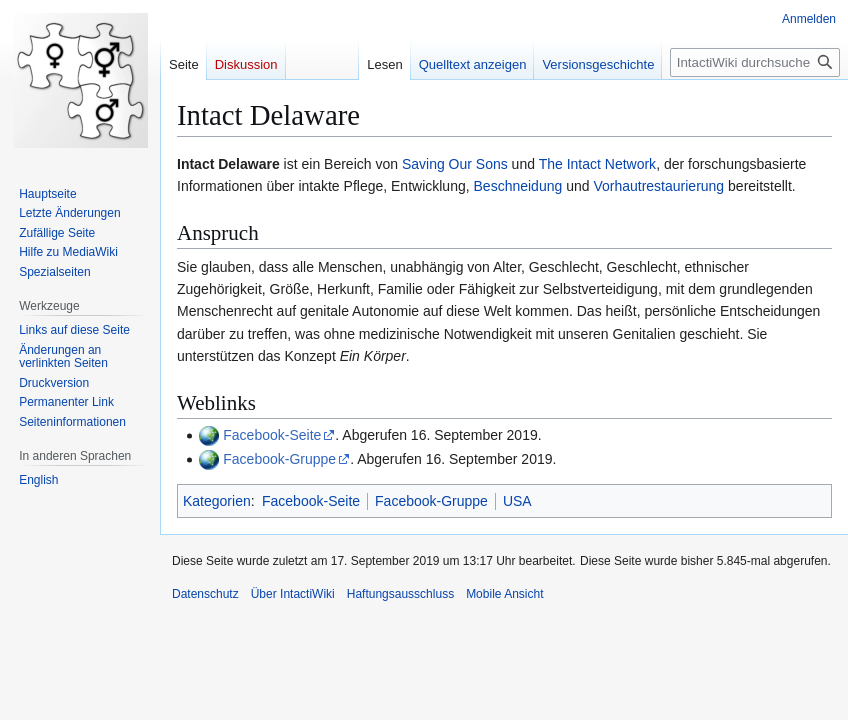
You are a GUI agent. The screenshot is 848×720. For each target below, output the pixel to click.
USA (517, 501)
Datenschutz (205, 594)
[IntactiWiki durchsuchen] (755, 62)
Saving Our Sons (455, 164)
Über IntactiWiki (293, 594)
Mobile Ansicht (504, 594)
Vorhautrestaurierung (658, 186)
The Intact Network (598, 164)
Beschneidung (518, 186)
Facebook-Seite (272, 435)
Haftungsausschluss (400, 594)
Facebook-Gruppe (279, 459)
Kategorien (217, 501)
